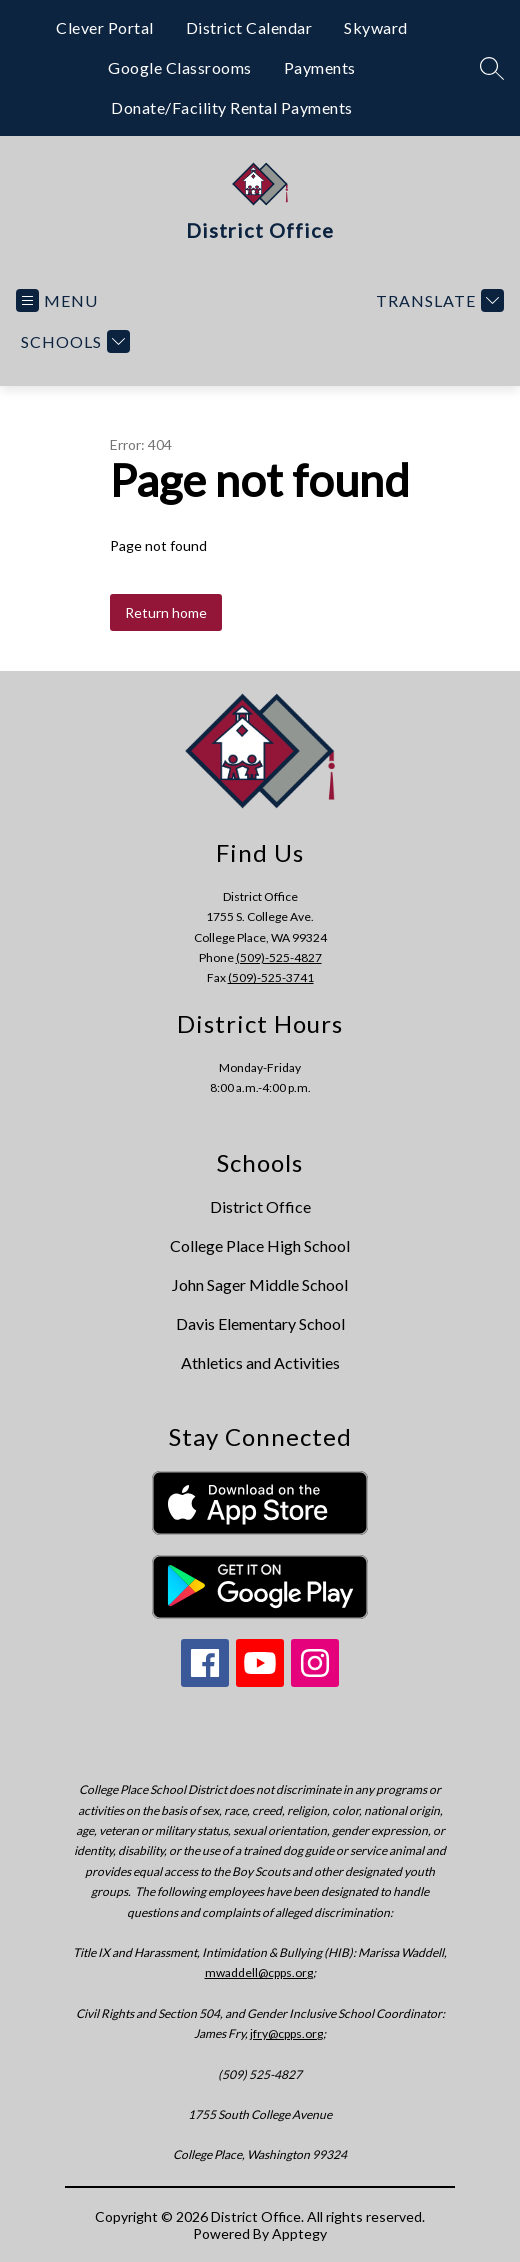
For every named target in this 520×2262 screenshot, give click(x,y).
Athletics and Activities (260, 1362)
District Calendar (249, 27)
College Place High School (260, 1245)
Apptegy (299, 2233)
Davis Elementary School (260, 1323)
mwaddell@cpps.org (259, 1972)
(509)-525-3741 (271, 977)
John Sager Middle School (260, 1284)
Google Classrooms (180, 67)
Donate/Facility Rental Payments (232, 107)
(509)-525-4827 (279, 957)
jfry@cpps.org (286, 2033)
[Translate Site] (437, 300)
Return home (166, 612)
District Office (260, 1206)
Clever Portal (105, 27)
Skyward (376, 27)
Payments (320, 67)
